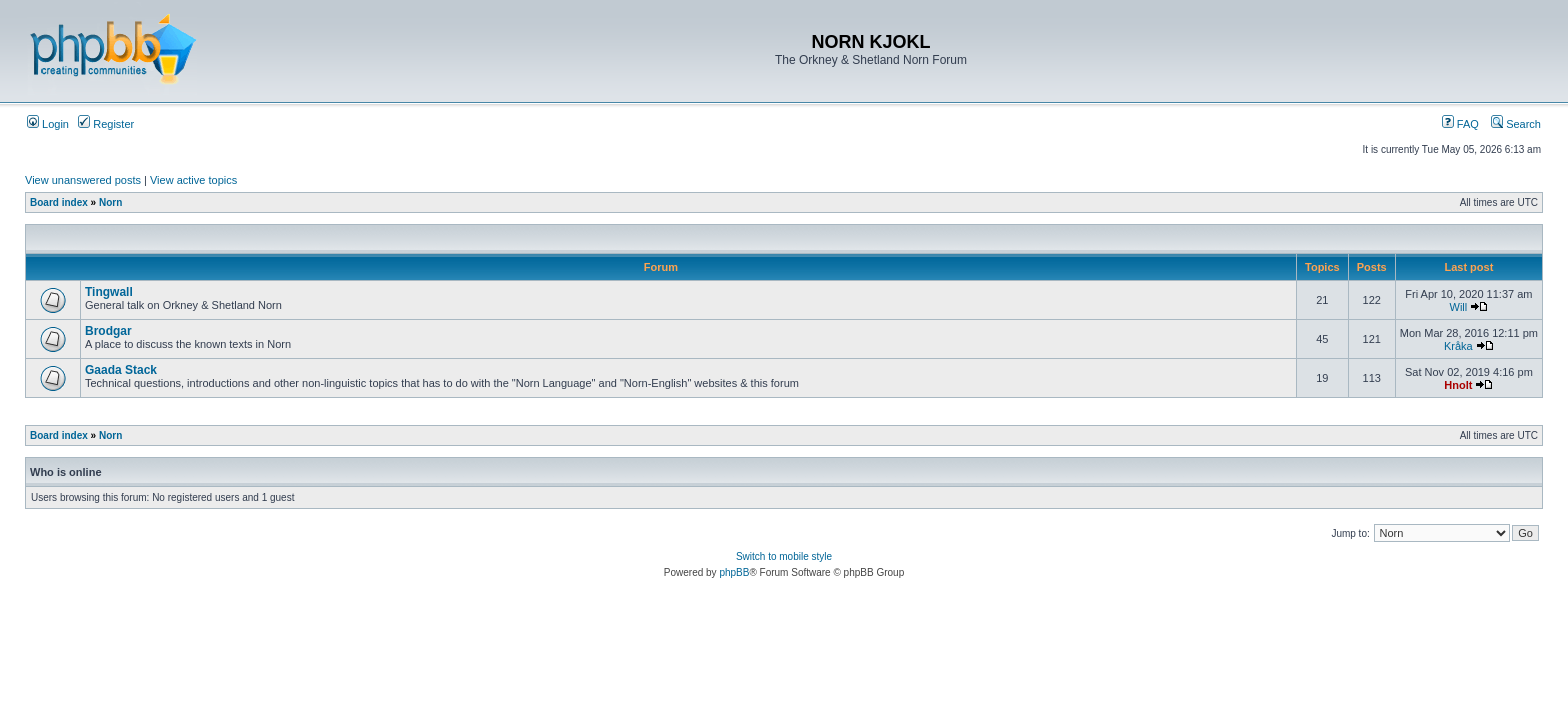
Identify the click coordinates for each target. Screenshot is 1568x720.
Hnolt (1458, 385)
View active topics (193, 180)
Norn (110, 202)
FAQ (1460, 124)
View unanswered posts (83, 180)
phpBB (734, 572)
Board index (59, 202)
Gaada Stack (121, 370)
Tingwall (109, 292)
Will (1459, 307)
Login (48, 124)
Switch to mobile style (784, 556)
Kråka (1458, 346)
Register (106, 124)
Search (1516, 124)
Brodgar (108, 331)
